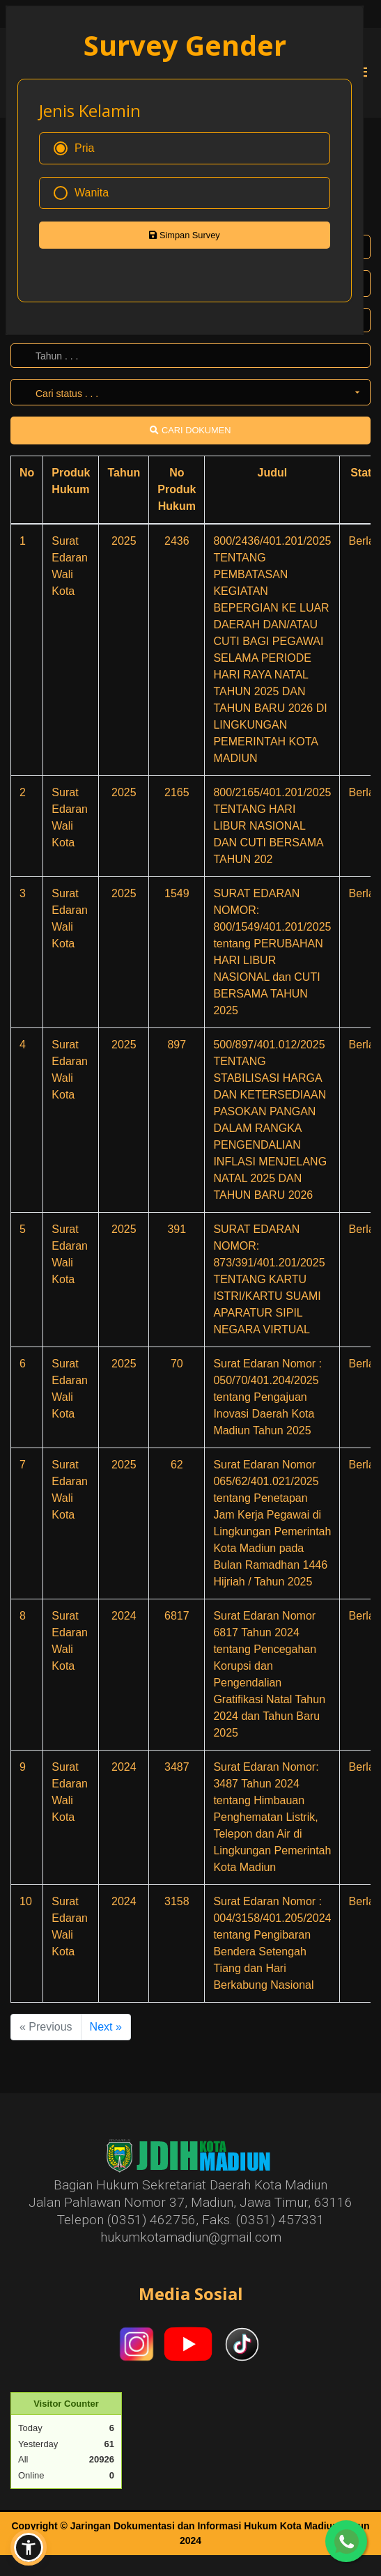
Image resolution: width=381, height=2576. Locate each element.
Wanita (81, 193)
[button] (28, 2547)
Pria (74, 148)
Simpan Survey (184, 235)
